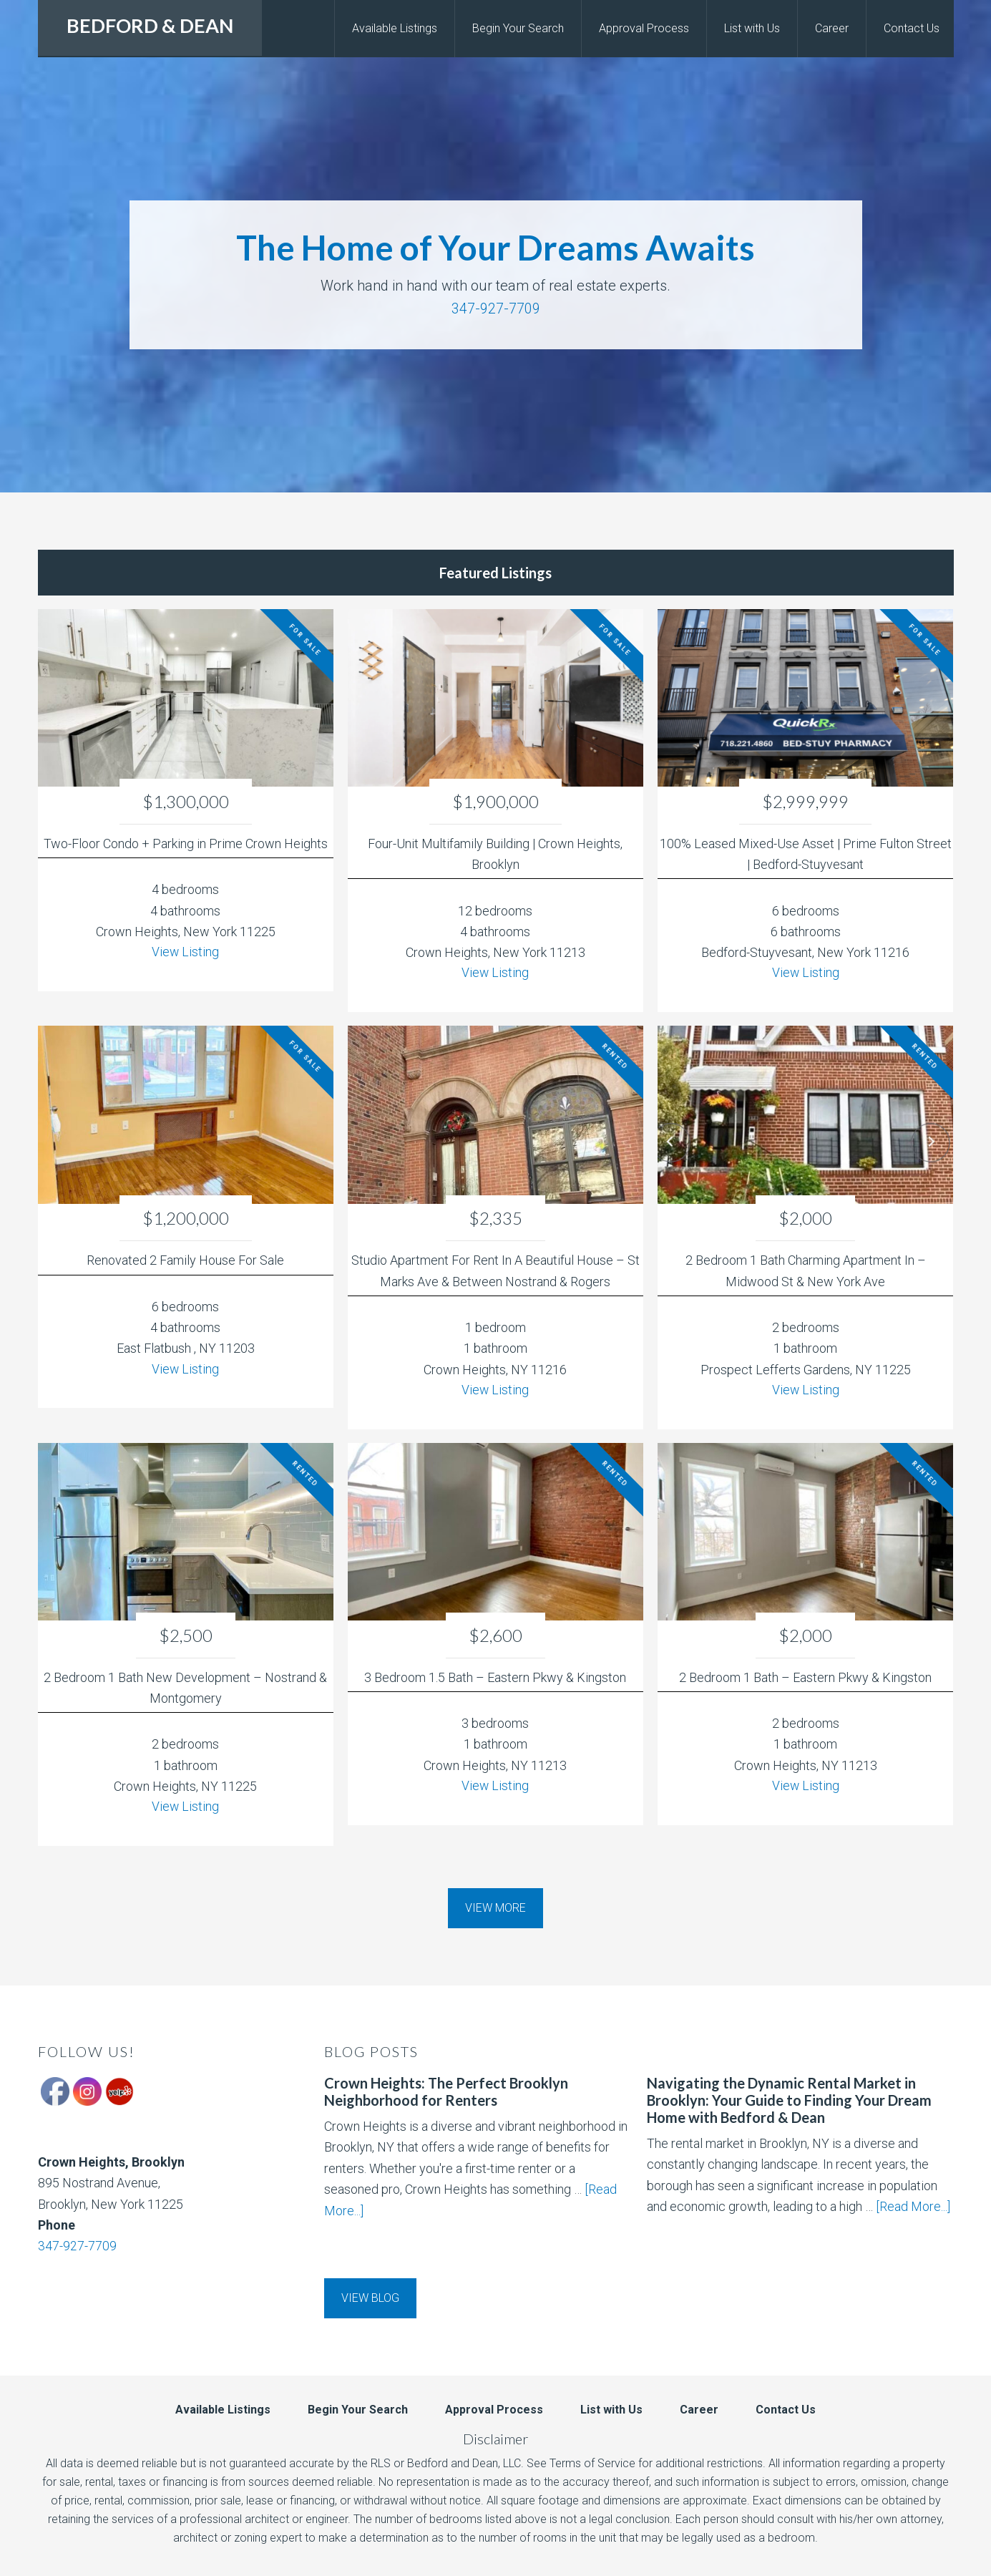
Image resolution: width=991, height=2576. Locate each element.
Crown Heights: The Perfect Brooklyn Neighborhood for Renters (446, 2091)
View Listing (186, 952)
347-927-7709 (495, 308)
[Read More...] (913, 2206)
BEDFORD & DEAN (150, 25)
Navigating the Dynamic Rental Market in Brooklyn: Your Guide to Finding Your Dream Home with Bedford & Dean (789, 2100)
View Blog (370, 2298)
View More (495, 1908)
